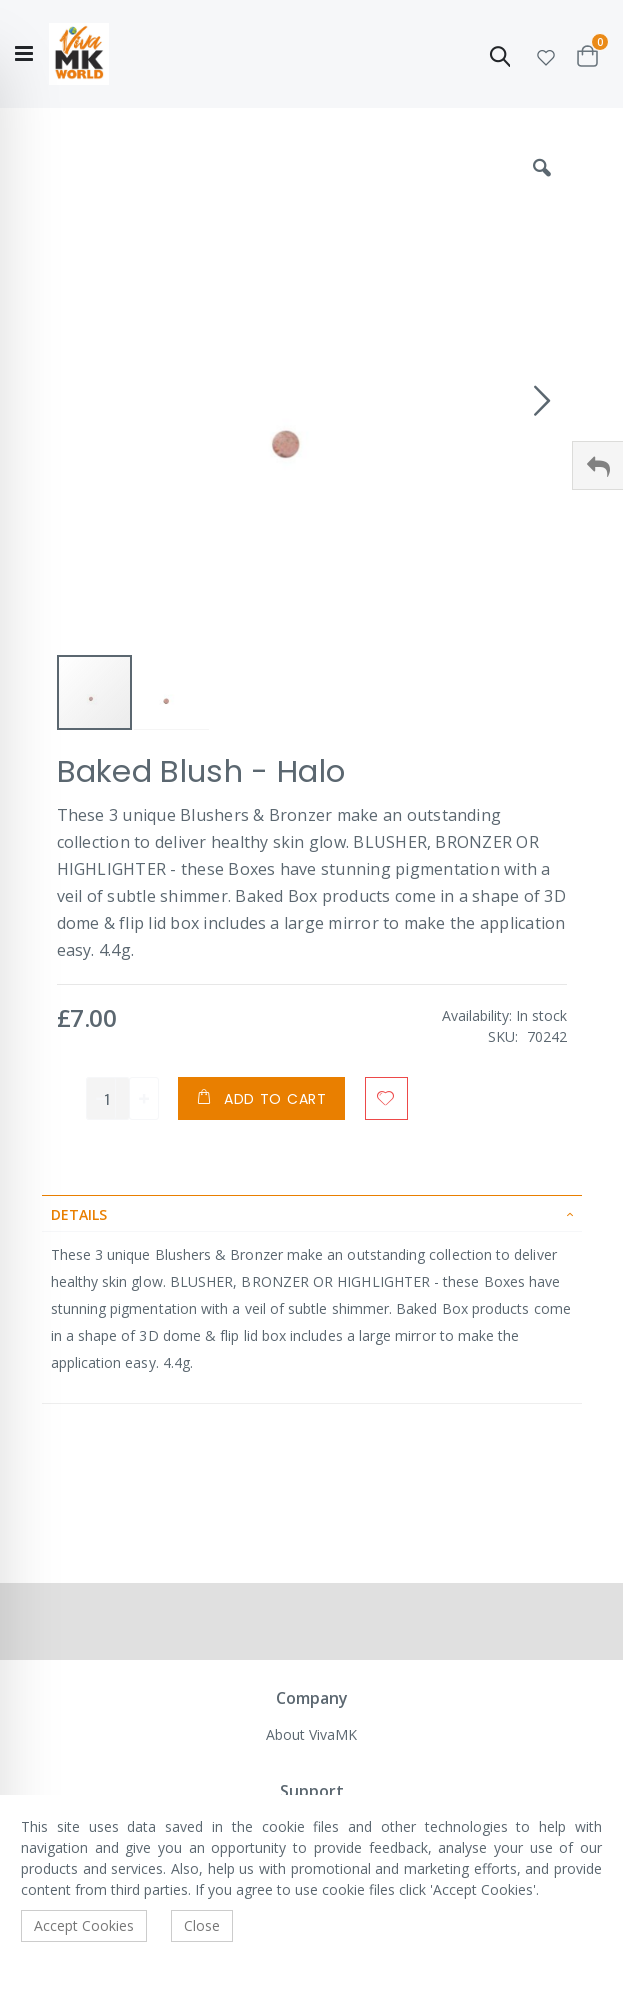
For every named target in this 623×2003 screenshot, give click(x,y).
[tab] (312, 1213)
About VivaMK (311, 1734)
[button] (546, 54)
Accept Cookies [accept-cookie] (84, 1925)
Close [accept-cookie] (202, 1925)
